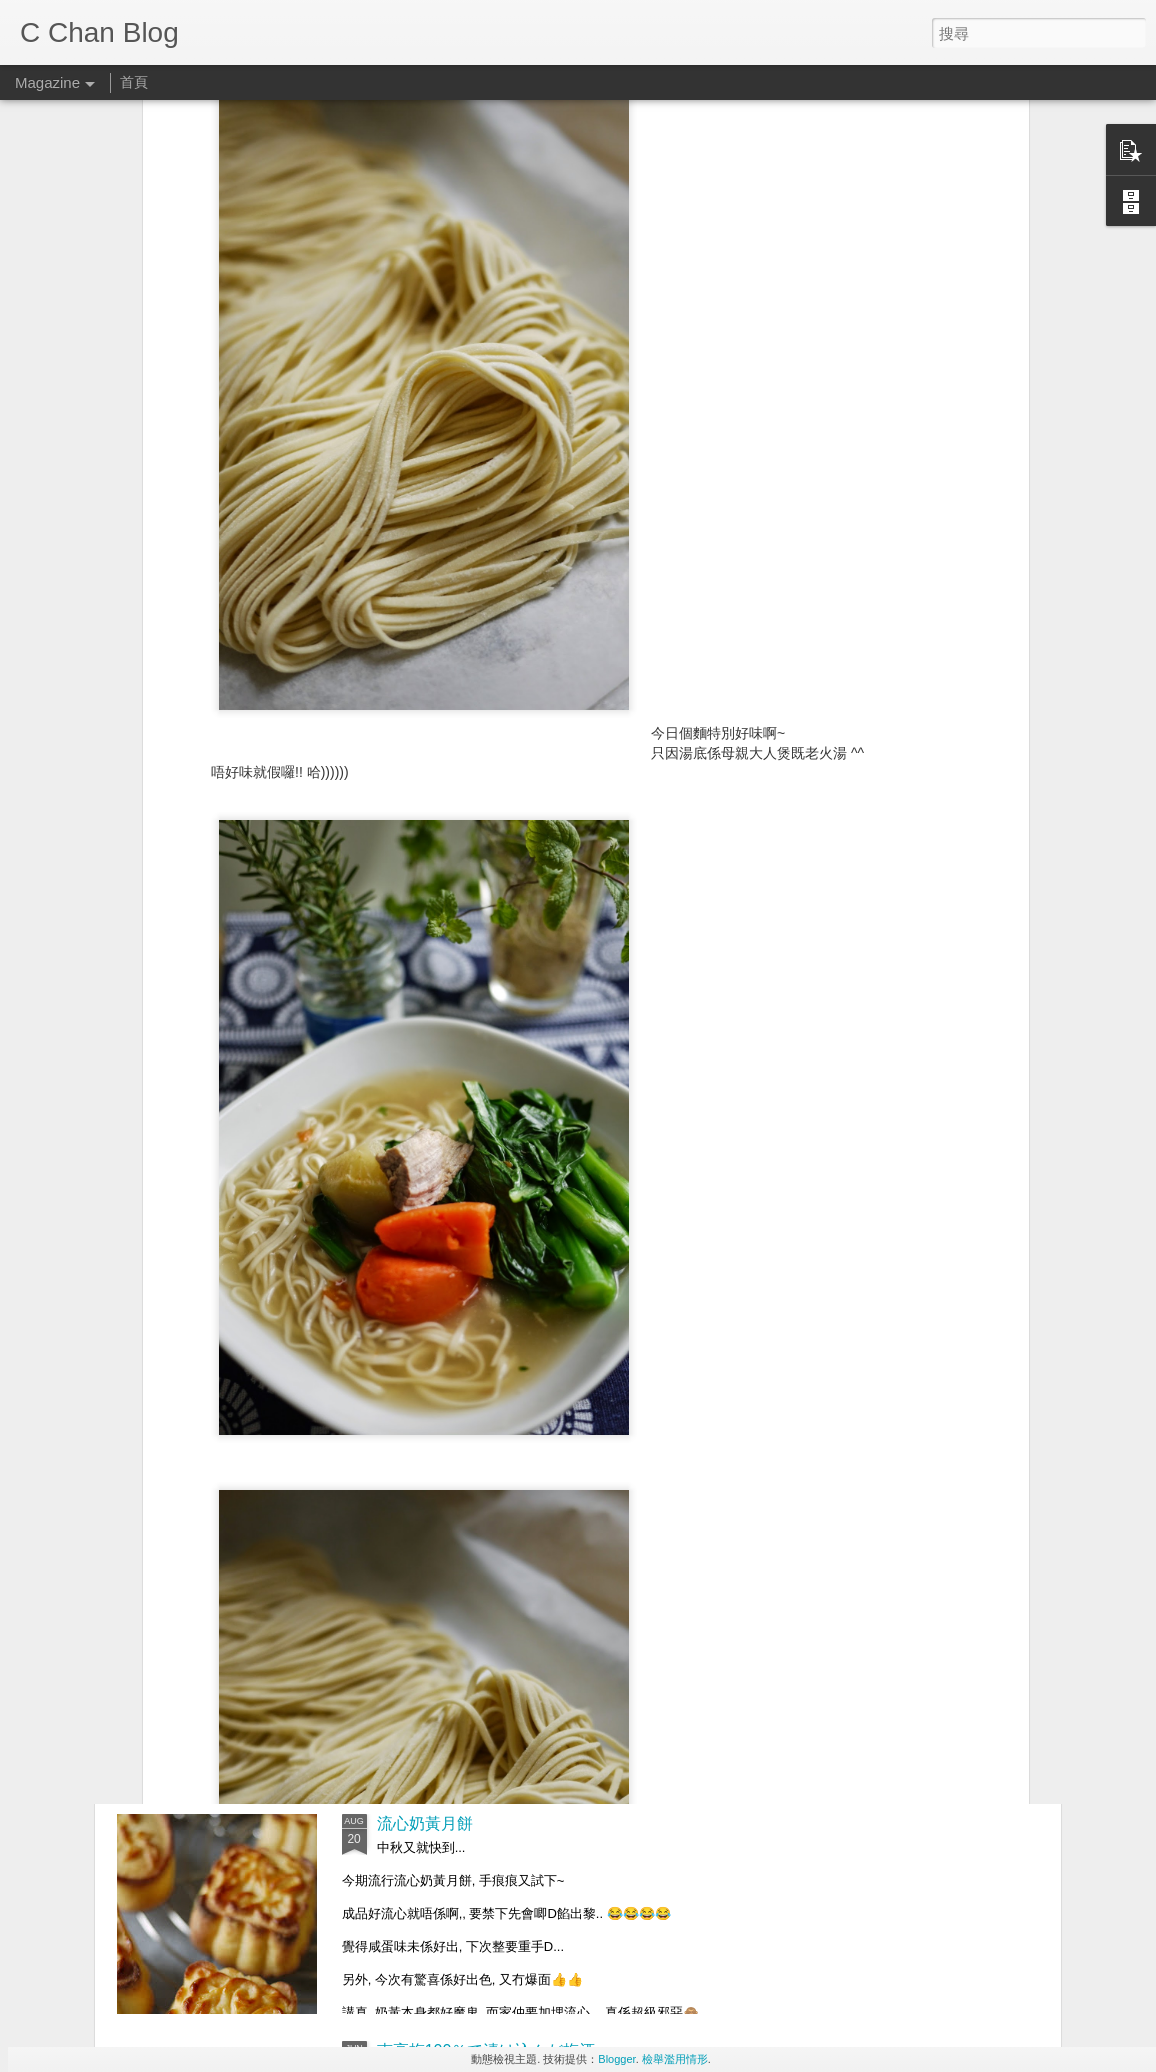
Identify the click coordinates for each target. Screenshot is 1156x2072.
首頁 (134, 82)
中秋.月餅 (411, 1596)
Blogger (616, 2059)
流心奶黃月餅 (425, 1823)
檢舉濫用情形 (675, 2059)
